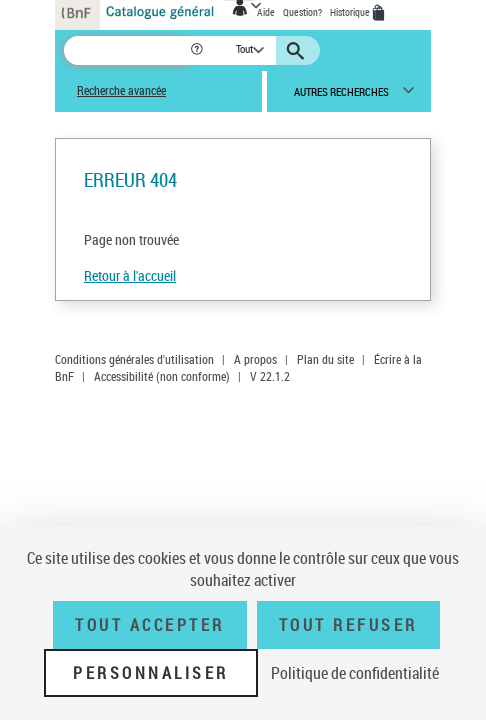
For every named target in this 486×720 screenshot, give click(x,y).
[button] (198, 50)
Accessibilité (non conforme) (162, 376)
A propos (255, 359)
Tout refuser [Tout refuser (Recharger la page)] (348, 625)
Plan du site (325, 359)
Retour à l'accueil (130, 275)
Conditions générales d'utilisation (134, 359)
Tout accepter (150, 625)
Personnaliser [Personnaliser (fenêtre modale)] (151, 673)
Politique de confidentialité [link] (355, 673)
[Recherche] (126, 50)
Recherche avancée (121, 90)
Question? (302, 12)
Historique (351, 12)
